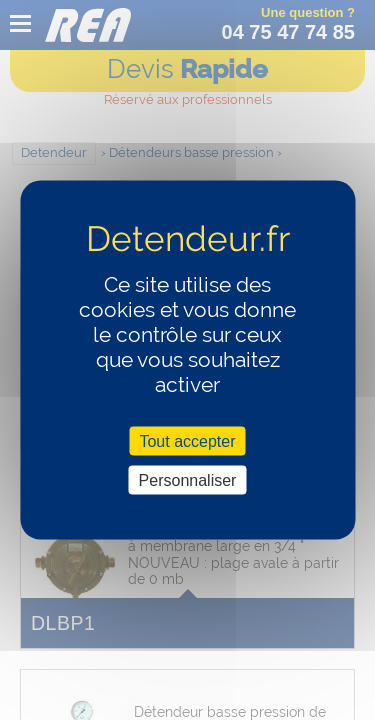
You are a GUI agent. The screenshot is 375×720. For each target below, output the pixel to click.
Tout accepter (187, 440)
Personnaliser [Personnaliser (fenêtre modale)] (188, 479)
